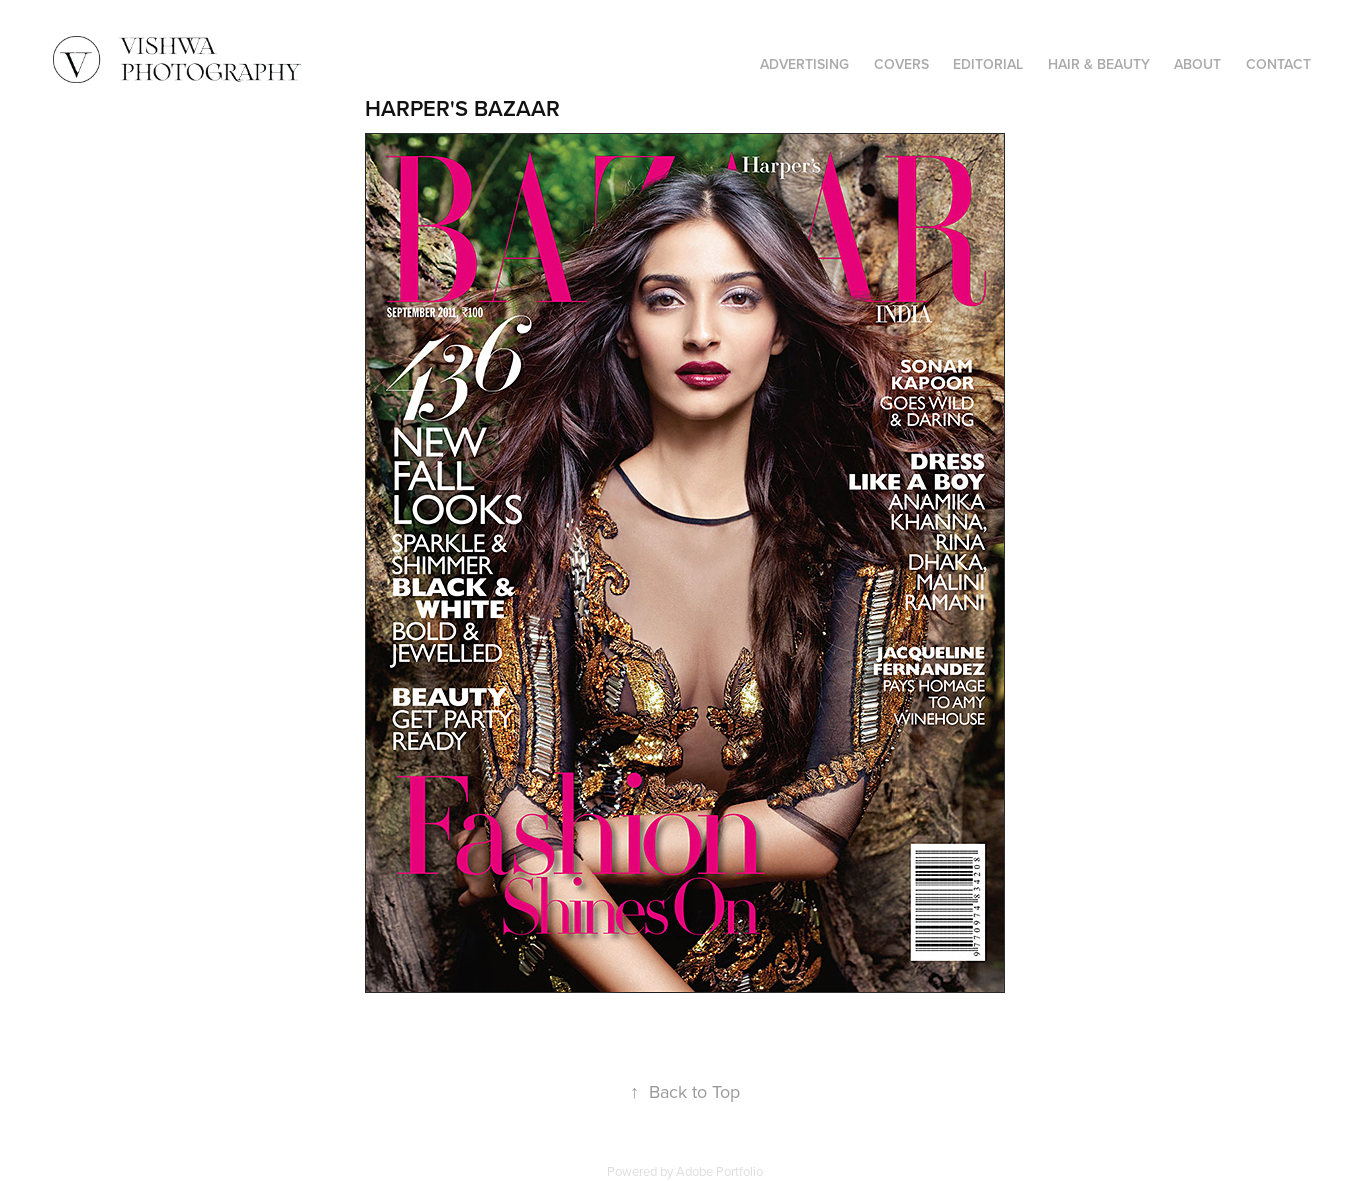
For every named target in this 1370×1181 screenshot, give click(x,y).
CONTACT (1278, 64)
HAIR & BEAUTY (1099, 64)
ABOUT (1197, 64)
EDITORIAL (988, 64)
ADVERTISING (804, 64)
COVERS (901, 64)
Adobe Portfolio (719, 1171)
